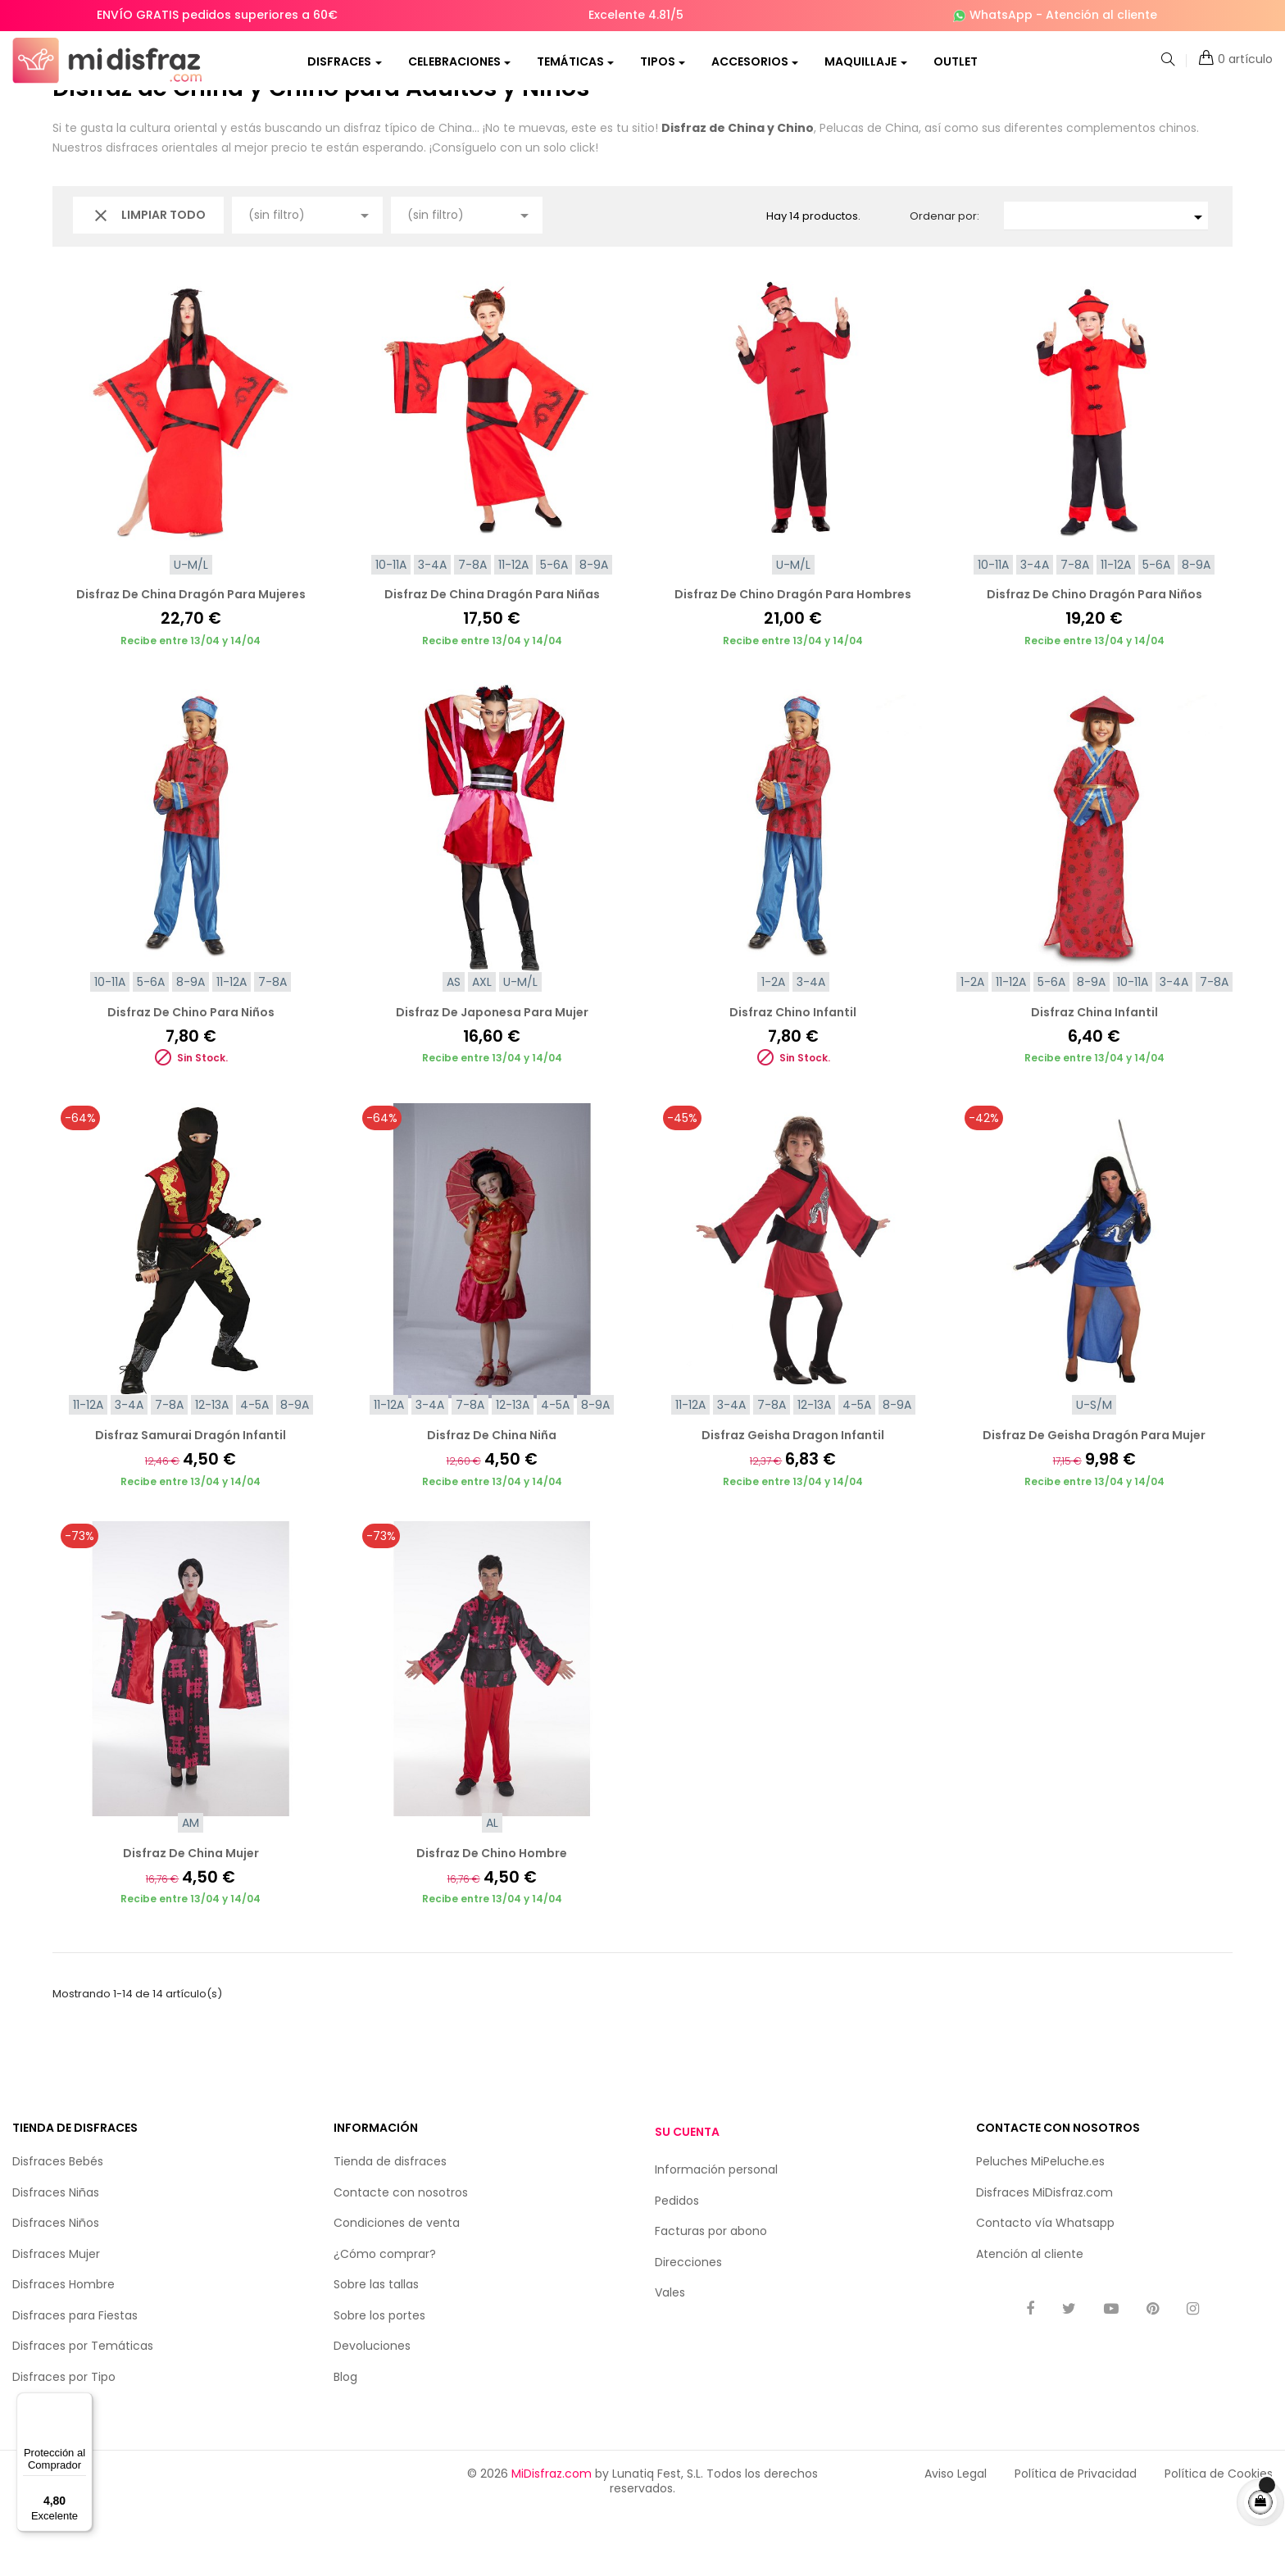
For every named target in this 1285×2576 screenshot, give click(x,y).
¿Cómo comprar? (385, 2317)
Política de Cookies (1219, 2537)
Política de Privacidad (1076, 2537)
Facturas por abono (711, 2295)
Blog (345, 2440)
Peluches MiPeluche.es (1040, 2225)
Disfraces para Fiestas (75, 2378)
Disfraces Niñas (55, 2255)
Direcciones (688, 2325)
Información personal (716, 2233)
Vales (670, 2356)
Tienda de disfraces (390, 2225)
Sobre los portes (379, 2378)
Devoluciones (372, 2409)
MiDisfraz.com (551, 2537)
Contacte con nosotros (401, 2255)
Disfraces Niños (55, 2286)
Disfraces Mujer (56, 2317)
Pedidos (677, 2264)
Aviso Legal (955, 2537)
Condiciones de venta (397, 2286)
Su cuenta (687, 2195)
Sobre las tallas (376, 2348)
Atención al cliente (1101, 15)
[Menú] (83, 2402)
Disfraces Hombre (63, 2348)
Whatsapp (1085, 2286)
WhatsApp (1001, 15)
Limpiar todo (148, 278)
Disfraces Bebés (57, 2225)
